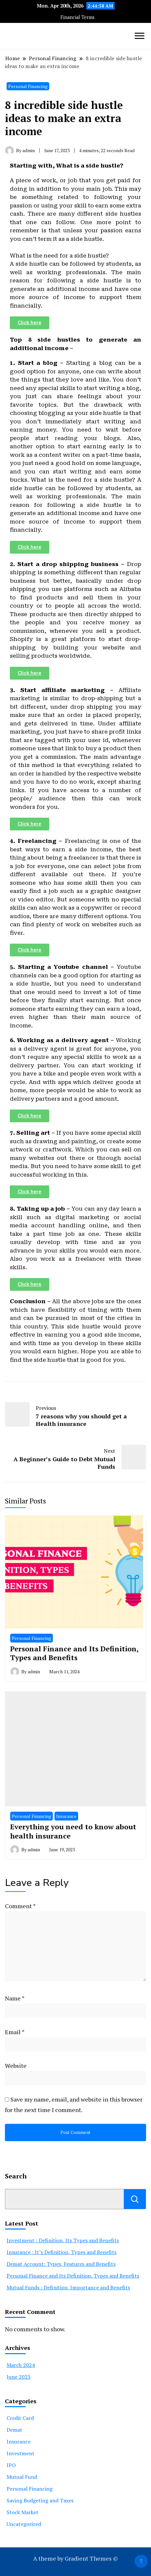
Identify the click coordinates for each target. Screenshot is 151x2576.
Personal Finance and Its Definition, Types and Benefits (74, 1653)
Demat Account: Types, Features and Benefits (61, 2263)
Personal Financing (28, 86)
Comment (20, 1906)
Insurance (66, 1816)
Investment (20, 2453)
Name (14, 1998)
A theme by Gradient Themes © (75, 2558)
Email (14, 2032)
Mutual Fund (22, 2476)
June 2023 (19, 2376)
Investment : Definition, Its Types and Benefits (63, 2240)
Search (135, 2199)
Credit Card (20, 2418)
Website (16, 2066)
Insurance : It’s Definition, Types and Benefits (62, 2252)
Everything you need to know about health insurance (73, 1831)
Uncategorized (24, 2524)
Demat (14, 2429)
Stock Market (22, 2512)
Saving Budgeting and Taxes (40, 2500)
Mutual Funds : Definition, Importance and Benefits (68, 2287)
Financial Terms (77, 17)
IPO (11, 2465)
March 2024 (21, 2365)
